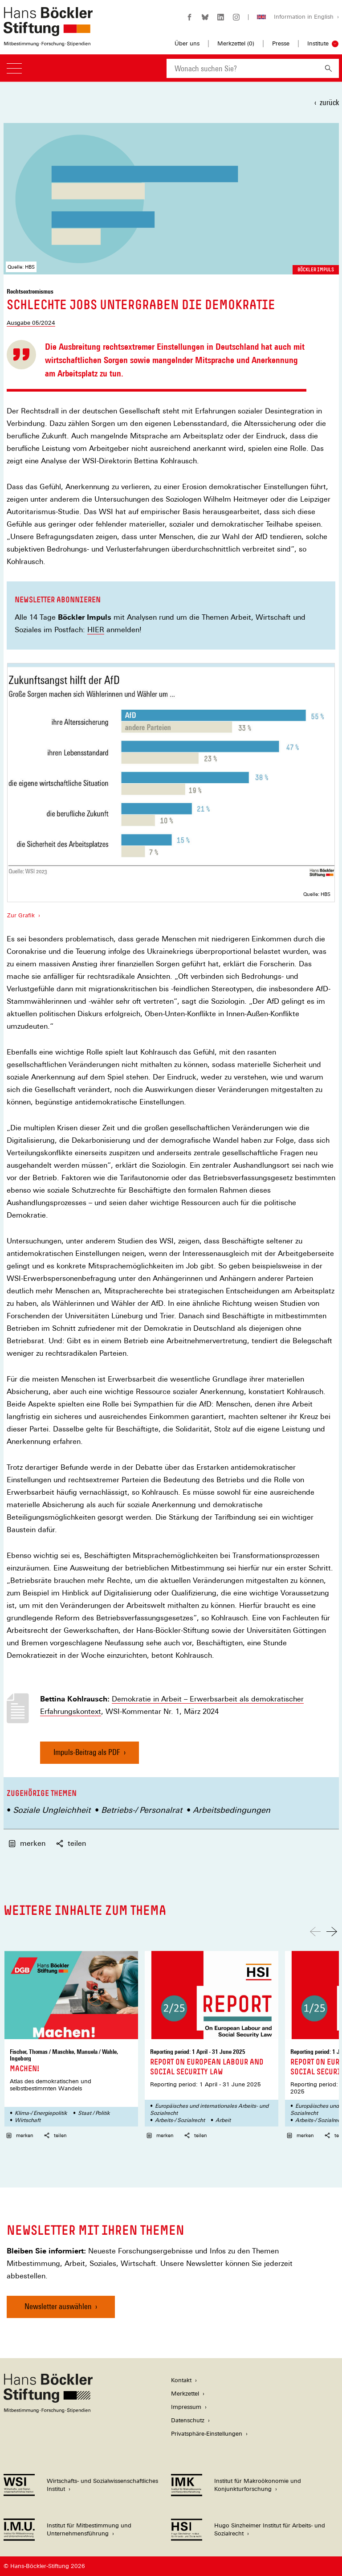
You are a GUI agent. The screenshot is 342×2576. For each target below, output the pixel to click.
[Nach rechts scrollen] (332, 1931)
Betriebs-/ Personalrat (141, 1810)
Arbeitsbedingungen (231, 1810)
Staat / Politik (94, 2113)
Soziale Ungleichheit (51, 1810)
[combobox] (242, 68)
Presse (280, 43)
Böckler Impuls (315, 269)
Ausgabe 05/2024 (31, 322)
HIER (95, 630)
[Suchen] (328, 68)
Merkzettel (185, 2393)
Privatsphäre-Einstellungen (206, 2433)
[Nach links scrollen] (315, 1931)
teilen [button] (71, 1843)
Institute (318, 43)
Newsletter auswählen (58, 2306)
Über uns (187, 43)
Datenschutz (187, 2420)
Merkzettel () (235, 43)
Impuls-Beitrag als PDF (86, 1755)
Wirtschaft (28, 2120)
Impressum (186, 2407)
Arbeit (223, 2120)
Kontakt (181, 2380)
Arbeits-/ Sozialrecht (180, 2120)
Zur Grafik (20, 915)
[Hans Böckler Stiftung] (48, 2410)
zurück (329, 102)
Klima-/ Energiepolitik (41, 2113)
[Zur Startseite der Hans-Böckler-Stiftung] (48, 41)
